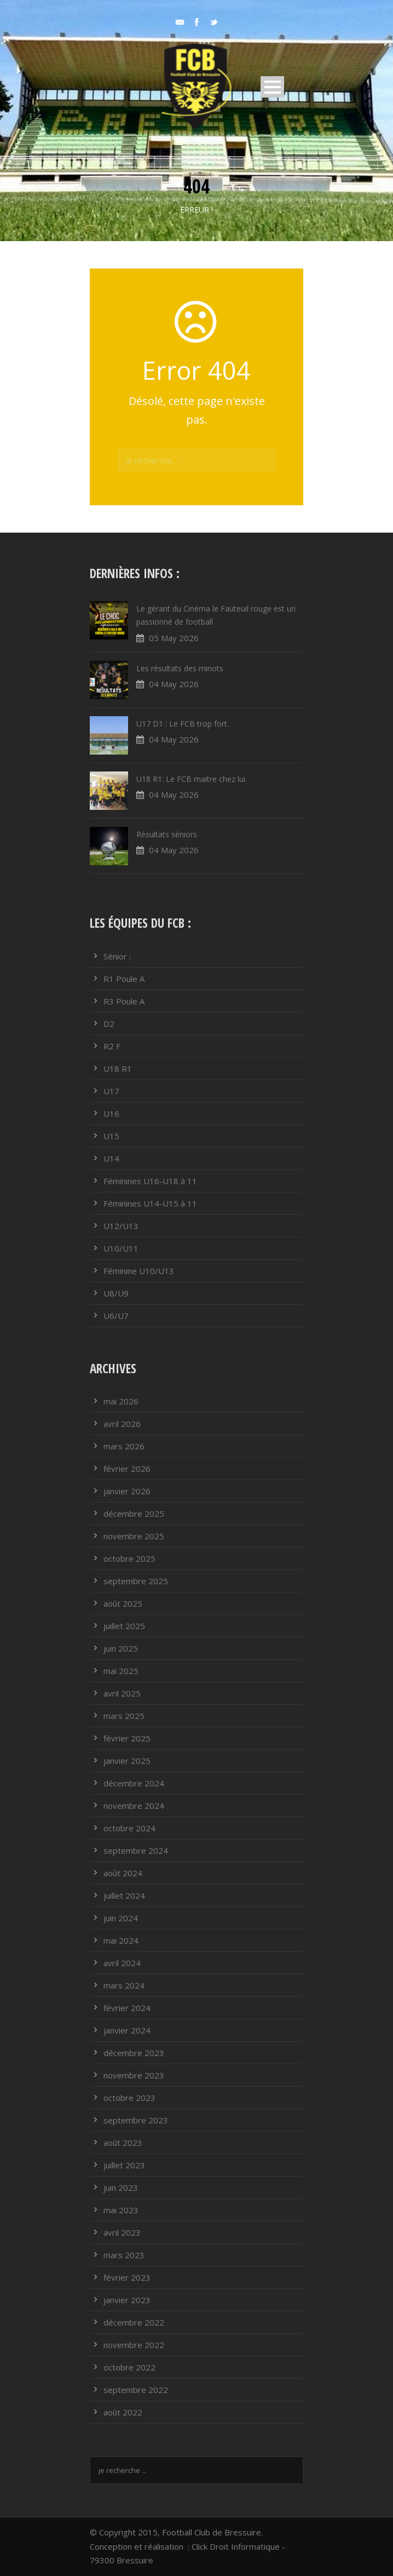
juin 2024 (120, 1917)
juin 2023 (120, 2187)
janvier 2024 (127, 2030)
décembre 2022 (133, 2322)
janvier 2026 (127, 1491)
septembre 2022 (135, 2389)
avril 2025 (122, 1693)
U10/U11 (120, 1248)
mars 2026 (124, 1446)
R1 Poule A (124, 978)
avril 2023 (122, 2232)
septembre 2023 (135, 2120)
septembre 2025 (135, 1580)
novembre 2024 (133, 1805)
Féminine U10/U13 (138, 1270)
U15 (111, 1135)
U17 (111, 1091)
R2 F (111, 1046)
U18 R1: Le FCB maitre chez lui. (191, 779)
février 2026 (127, 1468)
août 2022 (122, 2412)
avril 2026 (122, 1423)
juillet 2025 (124, 1625)
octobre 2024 (129, 1828)
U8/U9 (116, 1293)
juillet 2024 (124, 1895)
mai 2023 (120, 2209)
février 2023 (127, 2277)
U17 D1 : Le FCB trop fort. (182, 723)
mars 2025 (124, 1715)
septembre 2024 (135, 1850)
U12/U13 (120, 1225)
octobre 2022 (129, 2367)
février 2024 (127, 2007)
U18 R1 (117, 1068)
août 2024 (122, 1872)
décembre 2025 (133, 1513)
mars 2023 (124, 2254)
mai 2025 (120, 1670)
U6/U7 (116, 1315)
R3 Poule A (124, 1001)
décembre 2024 (133, 1783)
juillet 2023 (124, 2165)
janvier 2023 (127, 2299)
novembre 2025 (133, 1535)
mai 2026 (120, 1401)
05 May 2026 (174, 637)
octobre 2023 (129, 2097)
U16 (111, 1113)
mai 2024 (120, 1940)
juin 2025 (120, 1648)
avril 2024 (122, 1962)
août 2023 (122, 2142)
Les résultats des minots (179, 668)
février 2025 (127, 1738)
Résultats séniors (166, 834)
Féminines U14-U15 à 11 (150, 1203)
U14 (111, 1158)
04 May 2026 (174, 683)
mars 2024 (124, 1985)
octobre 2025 (129, 1558)
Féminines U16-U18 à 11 (150, 1180)
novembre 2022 (133, 2344)
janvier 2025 (127, 1760)
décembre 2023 (133, 2052)
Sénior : (117, 956)
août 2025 (122, 1603)
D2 (108, 1023)
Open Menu (272, 87)
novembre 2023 (133, 2075)
